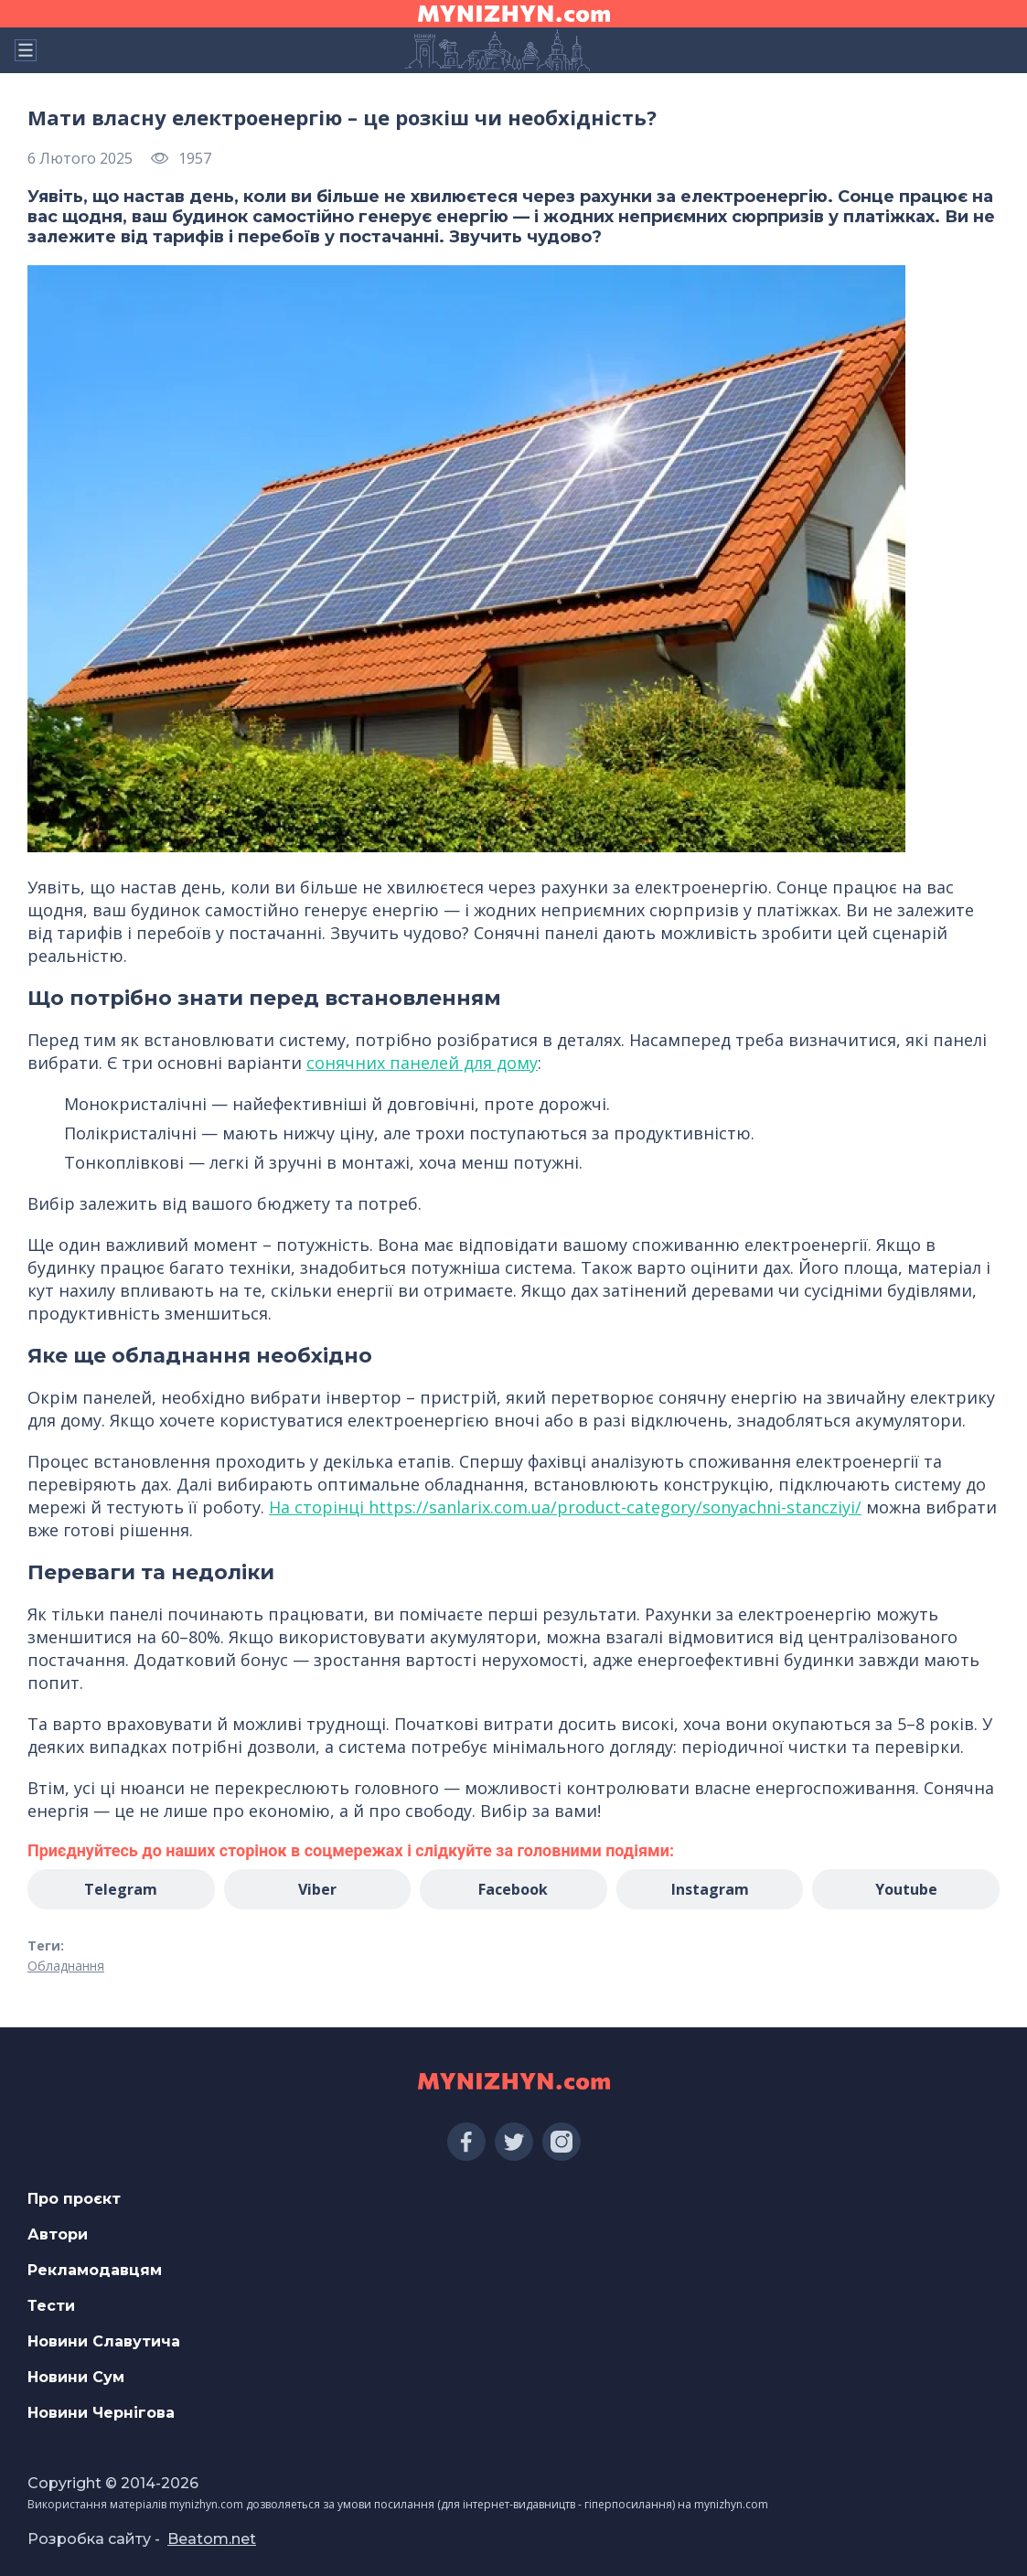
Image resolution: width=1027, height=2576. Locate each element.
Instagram (710, 1889)
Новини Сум (75, 2377)
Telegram (120, 1889)
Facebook (513, 1889)
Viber (317, 1889)
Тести (51, 2305)
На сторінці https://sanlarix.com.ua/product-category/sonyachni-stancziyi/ (565, 1507)
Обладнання (65, 1965)
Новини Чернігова (101, 2412)
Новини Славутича (103, 2341)
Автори (57, 2234)
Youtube (906, 1889)
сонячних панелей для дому (422, 1063)
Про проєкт (74, 2198)
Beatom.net (211, 2539)
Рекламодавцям (94, 2270)
